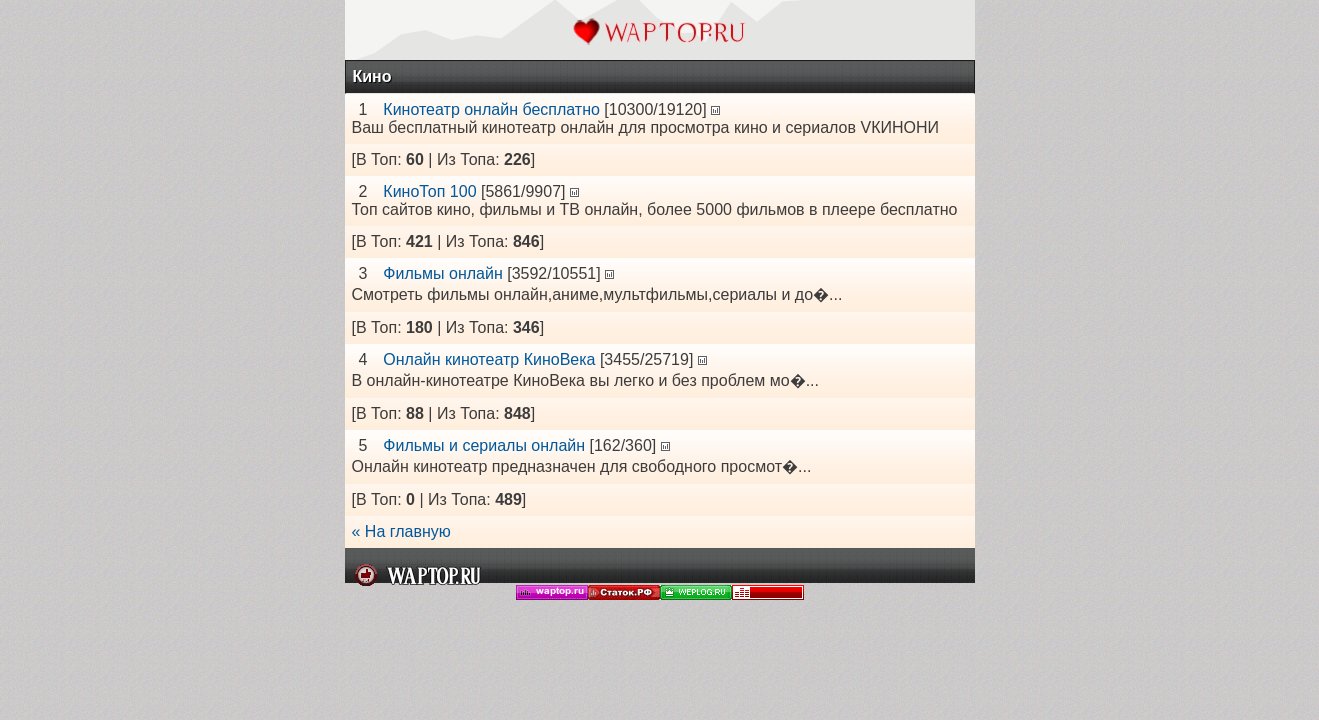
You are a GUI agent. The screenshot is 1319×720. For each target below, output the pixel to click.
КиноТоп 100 (429, 191)
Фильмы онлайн (442, 273)
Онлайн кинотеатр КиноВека (489, 359)
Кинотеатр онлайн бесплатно (491, 109)
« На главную (401, 531)
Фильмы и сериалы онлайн (484, 445)
